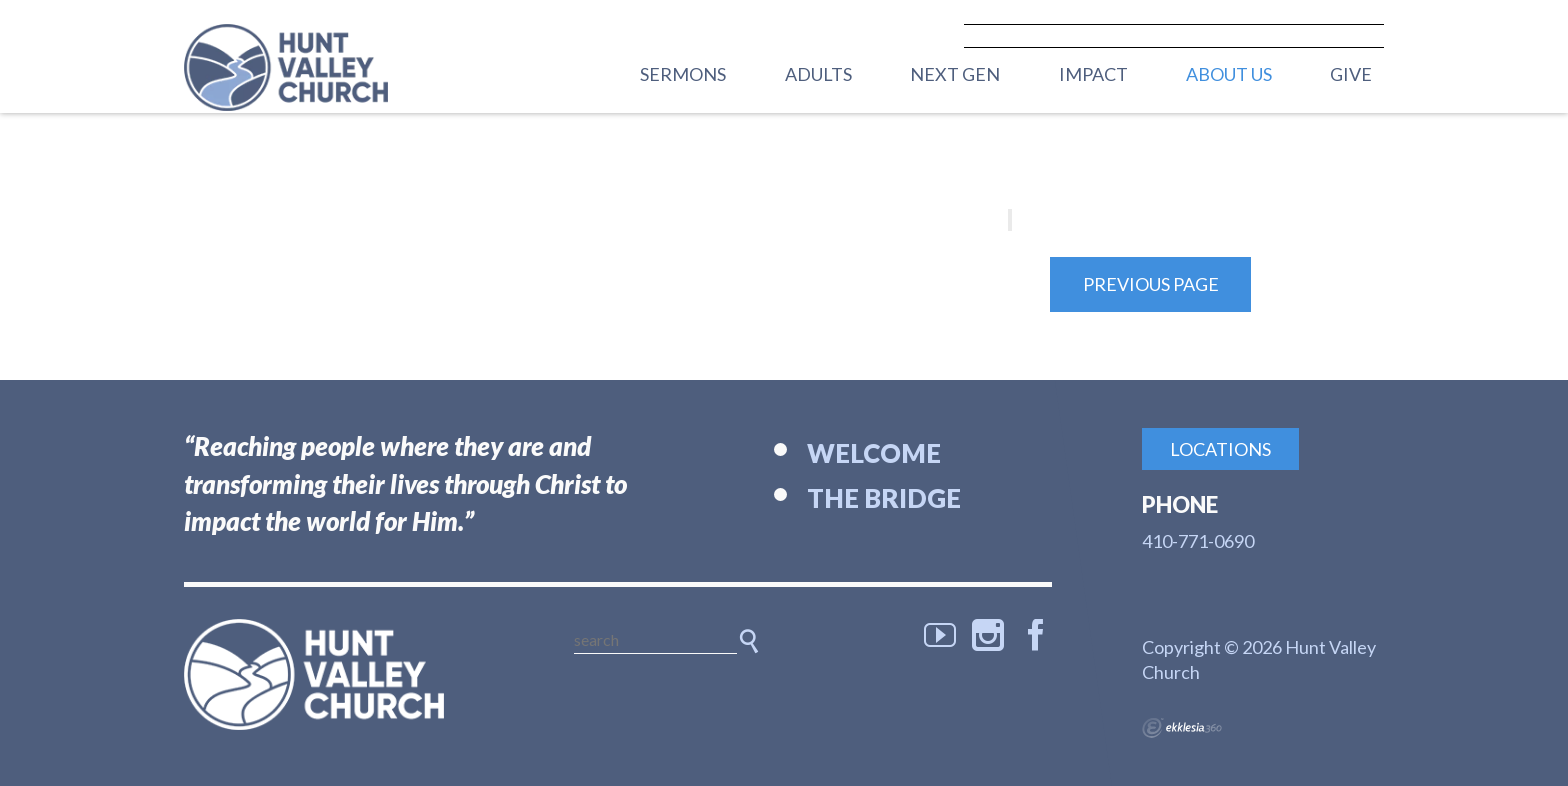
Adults (818, 74)
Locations (1220, 449)
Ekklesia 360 (1182, 728)
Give (1351, 74)
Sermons (683, 74)
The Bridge (884, 498)
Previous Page (1151, 284)
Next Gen (955, 74)
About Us (1229, 74)
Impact (1093, 74)
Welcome (874, 453)
